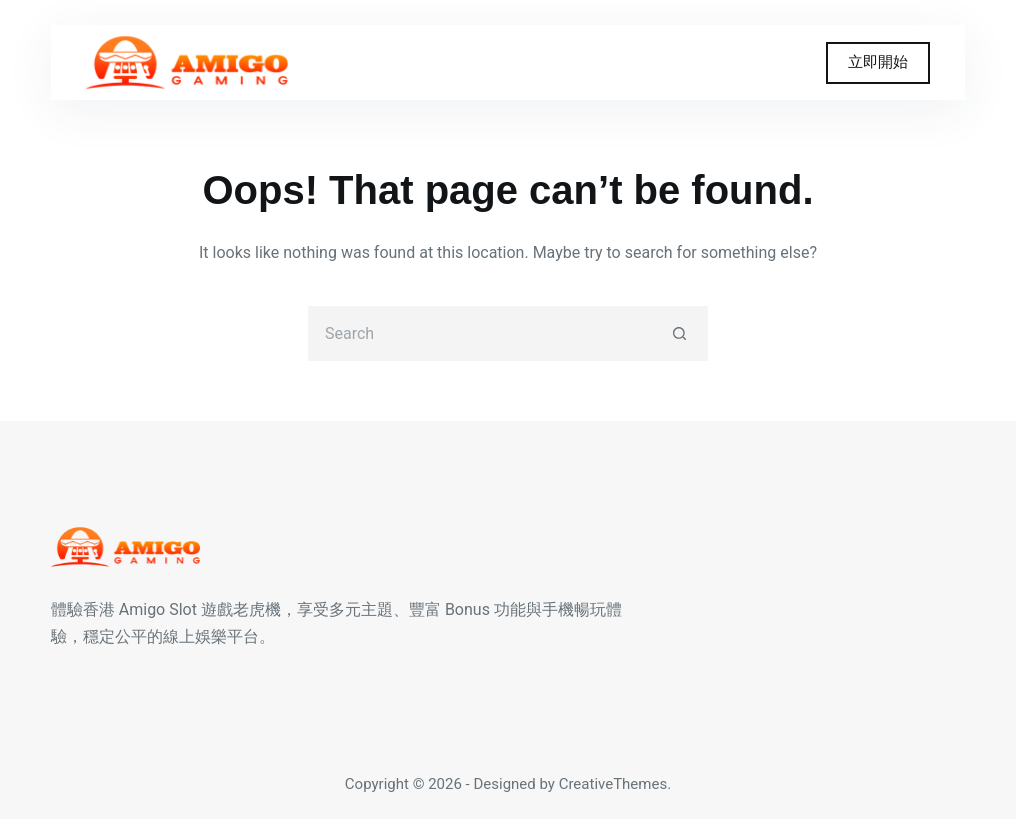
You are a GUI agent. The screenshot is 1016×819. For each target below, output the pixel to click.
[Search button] (680, 333)
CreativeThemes (613, 784)
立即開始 (878, 62)
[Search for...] (480, 333)
